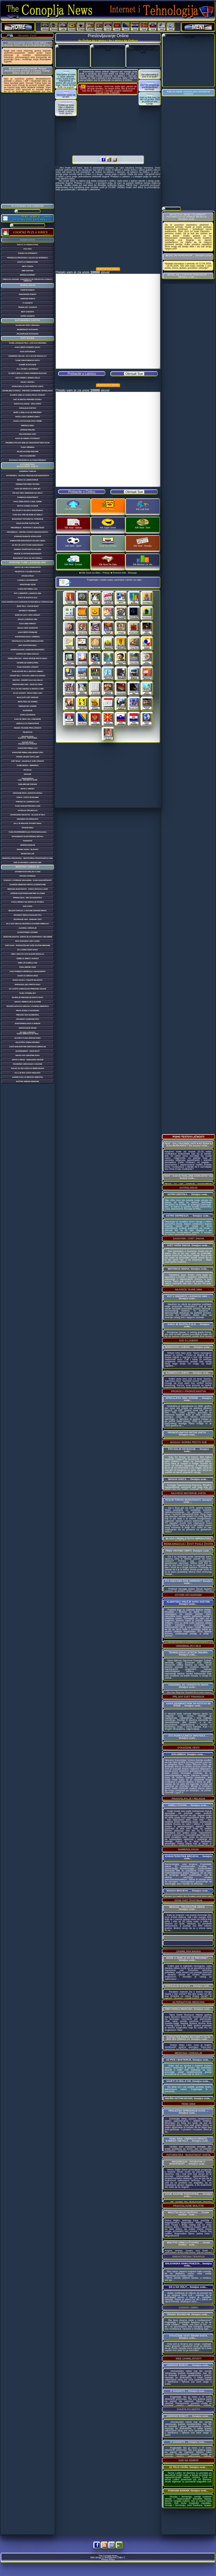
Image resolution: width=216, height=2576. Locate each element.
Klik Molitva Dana (73, 505)
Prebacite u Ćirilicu (81, 492)
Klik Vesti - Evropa (73, 560)
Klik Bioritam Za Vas (142, 560)
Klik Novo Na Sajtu (108, 560)
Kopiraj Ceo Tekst (108, 269)
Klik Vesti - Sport (73, 542)
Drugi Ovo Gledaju (108, 542)
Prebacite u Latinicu (82, 373)
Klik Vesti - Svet (142, 524)
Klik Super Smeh (108, 524)
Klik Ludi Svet (142, 505)
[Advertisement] (27, 148)
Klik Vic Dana (108, 505)
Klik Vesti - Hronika (143, 542)
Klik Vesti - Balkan (73, 524)
